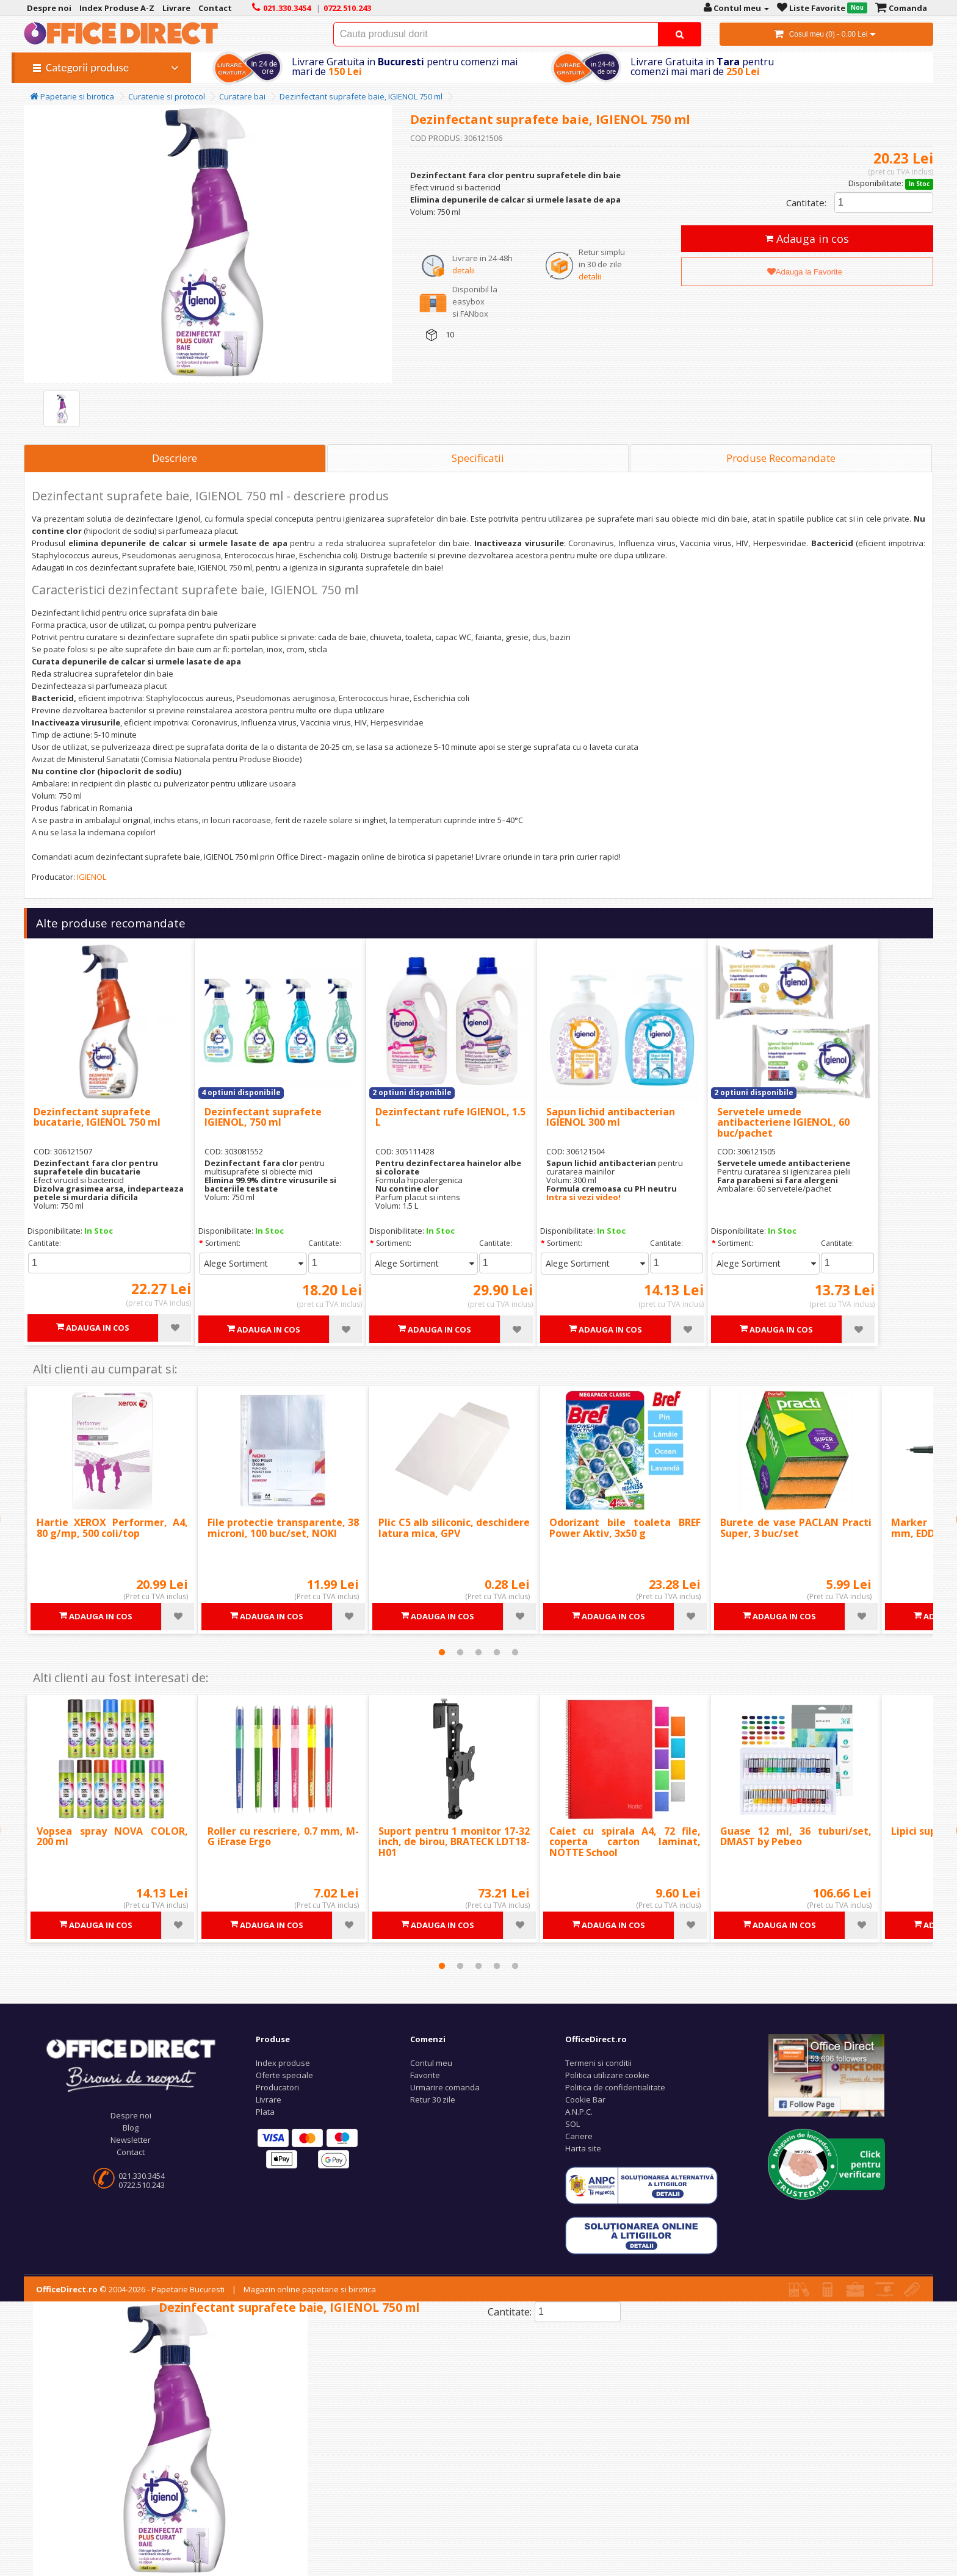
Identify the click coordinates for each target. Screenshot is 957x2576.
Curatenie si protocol (166, 96)
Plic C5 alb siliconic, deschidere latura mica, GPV (454, 1528)
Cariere (579, 2136)
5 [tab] (515, 1652)
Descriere (174, 458)
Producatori (277, 2087)
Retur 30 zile (432, 2099)
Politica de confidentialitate (615, 2087)
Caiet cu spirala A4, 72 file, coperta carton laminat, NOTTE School (625, 1841)
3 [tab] (478, 1652)
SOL (572, 2123)
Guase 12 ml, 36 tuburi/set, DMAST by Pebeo (796, 1836)
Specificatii (478, 458)
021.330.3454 (141, 2175)
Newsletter (130, 2139)
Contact (131, 2151)
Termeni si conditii (598, 2062)
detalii (463, 270)
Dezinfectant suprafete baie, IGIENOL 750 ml (361, 96)
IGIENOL (91, 876)
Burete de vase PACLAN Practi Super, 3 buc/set (796, 1528)
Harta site (583, 2148)
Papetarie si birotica (72, 96)
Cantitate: (806, 202)
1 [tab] (442, 1652)
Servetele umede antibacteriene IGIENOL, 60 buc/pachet (783, 1122)
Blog (131, 2127)
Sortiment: (222, 1243)
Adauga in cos (807, 238)
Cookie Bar (585, 2099)
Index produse (283, 2062)
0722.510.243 (141, 2184)
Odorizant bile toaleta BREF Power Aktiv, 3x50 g (625, 1528)
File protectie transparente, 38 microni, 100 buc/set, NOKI (283, 1528)
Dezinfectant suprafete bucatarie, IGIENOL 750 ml (97, 1117)
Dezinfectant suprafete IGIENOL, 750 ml (263, 1117)
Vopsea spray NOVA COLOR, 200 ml (112, 1836)
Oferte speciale (284, 2075)
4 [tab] (497, 1652)
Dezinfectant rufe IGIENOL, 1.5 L (450, 1117)
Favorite (425, 2075)
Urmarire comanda (445, 2087)
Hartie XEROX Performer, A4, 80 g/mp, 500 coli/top (112, 1528)
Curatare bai (242, 96)
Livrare (268, 2099)
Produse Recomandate (781, 458)
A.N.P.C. (579, 2111)
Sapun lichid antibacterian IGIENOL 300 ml (610, 1117)
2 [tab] (460, 1652)
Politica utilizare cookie (607, 2075)
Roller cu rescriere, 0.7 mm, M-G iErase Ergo (283, 1836)
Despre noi (130, 2115)
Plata (265, 2111)
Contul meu (431, 2062)
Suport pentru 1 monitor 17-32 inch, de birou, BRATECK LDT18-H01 (454, 1841)
